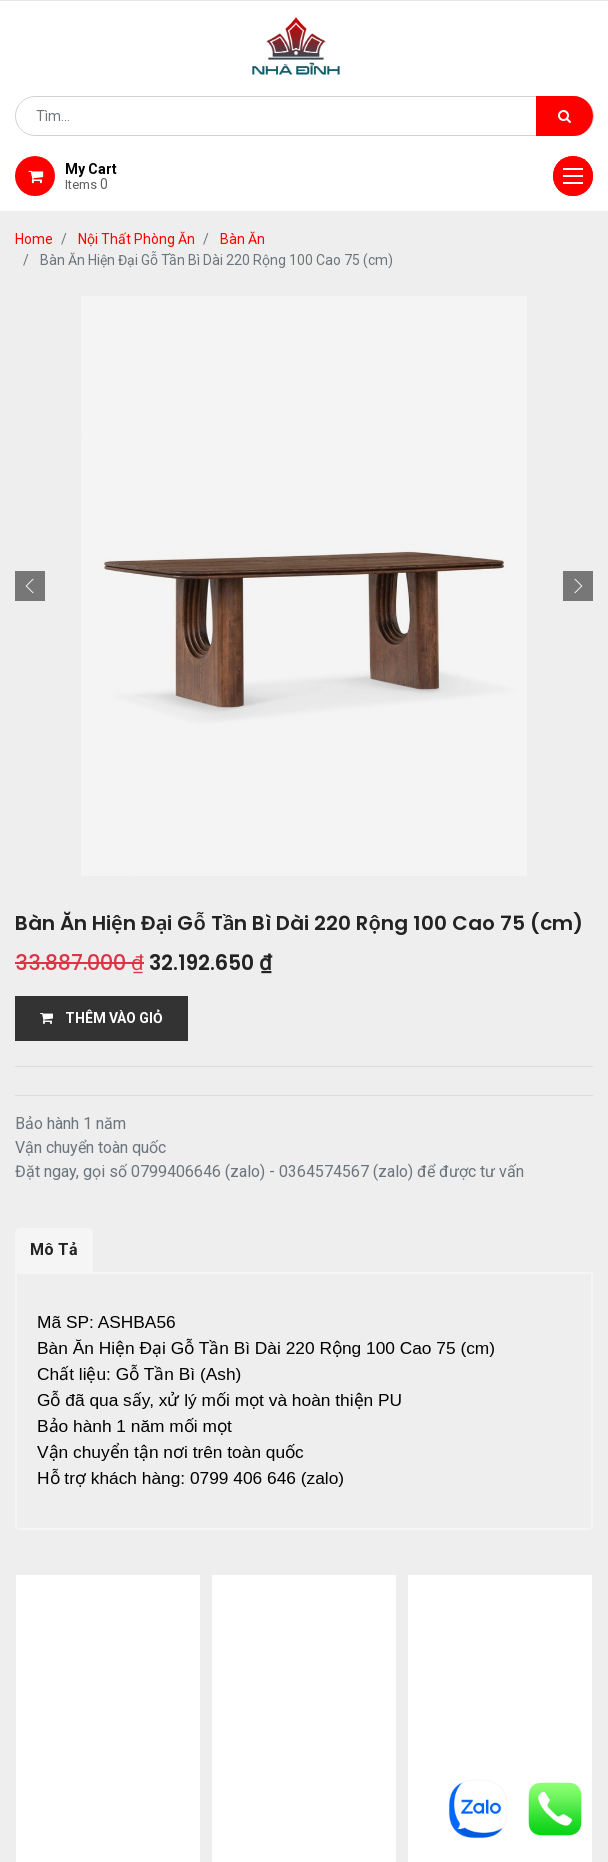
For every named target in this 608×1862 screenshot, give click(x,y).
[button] (30, 586)
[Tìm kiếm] (564, 116)
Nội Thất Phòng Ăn (136, 239)
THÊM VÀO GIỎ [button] (101, 1018)
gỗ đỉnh (357, 1709)
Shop (285, 1684)
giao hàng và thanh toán (432, 1684)
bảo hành (258, 1709)
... (215, 1591)
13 (247, 1591)
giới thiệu (195, 1684)
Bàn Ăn (242, 239)
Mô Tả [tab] (54, 1249)
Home (34, 239)
